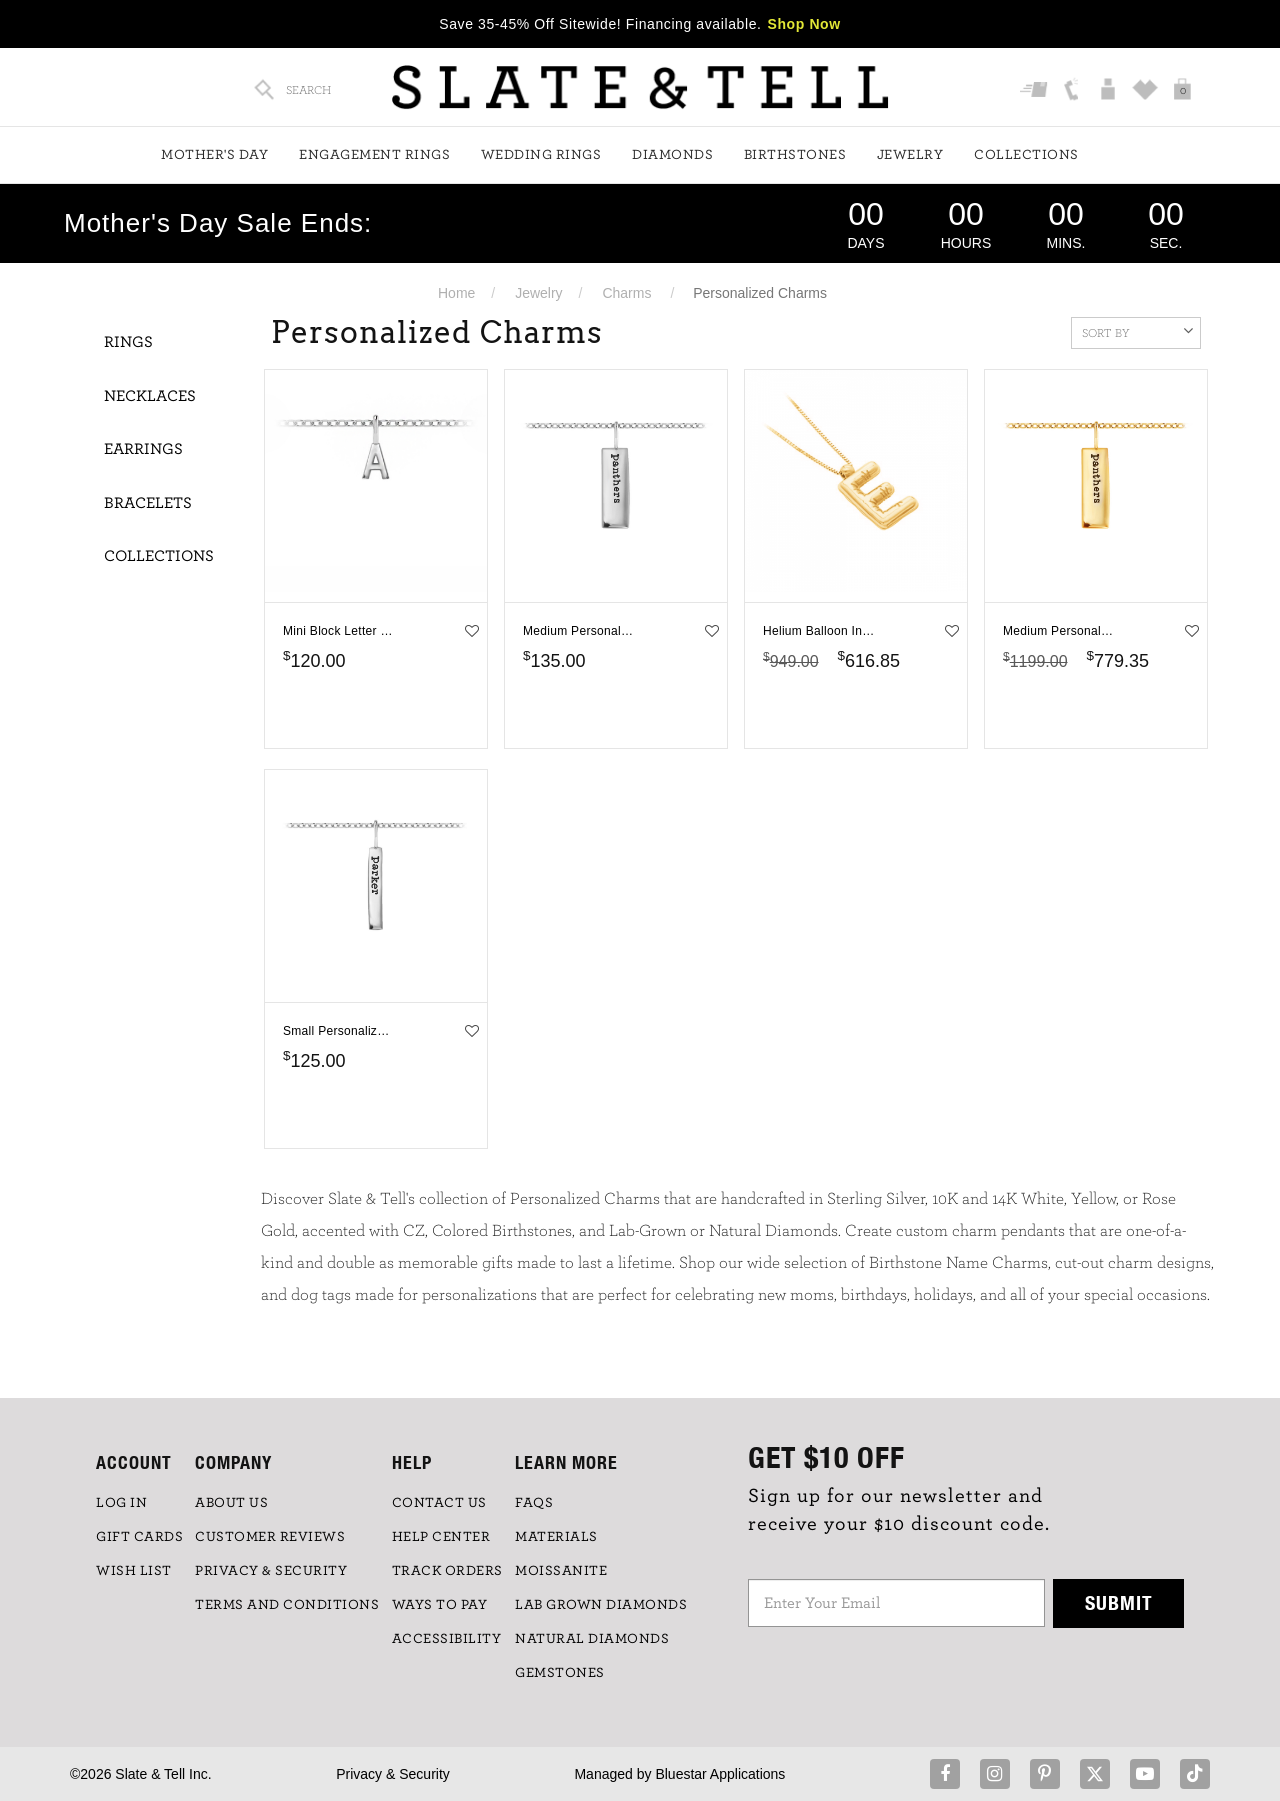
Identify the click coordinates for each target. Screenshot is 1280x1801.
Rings (128, 342)
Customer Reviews (270, 1537)
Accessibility (447, 1639)
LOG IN (121, 1503)
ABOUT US (231, 1503)
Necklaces (150, 396)
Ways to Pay (440, 1605)
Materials (556, 1537)
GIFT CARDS (139, 1537)
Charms (626, 293)
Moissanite (561, 1571)
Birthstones (795, 155)
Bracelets (148, 503)
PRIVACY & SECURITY (271, 1571)
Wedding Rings (541, 155)
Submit (1119, 1602)
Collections (1026, 155)
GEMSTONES (560, 1673)
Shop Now (804, 24)
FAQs (534, 1503)
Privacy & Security (393, 1774)
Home (456, 293)
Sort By (1137, 331)
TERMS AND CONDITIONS (287, 1605)
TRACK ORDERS (447, 1571)
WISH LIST (134, 1571)
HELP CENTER (441, 1537)
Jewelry (910, 155)
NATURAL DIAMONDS (592, 1639)
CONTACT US (439, 1503)
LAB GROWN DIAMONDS (601, 1605)
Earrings (143, 449)
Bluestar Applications (720, 1774)
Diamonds (672, 155)
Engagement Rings (374, 155)
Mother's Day (214, 155)
